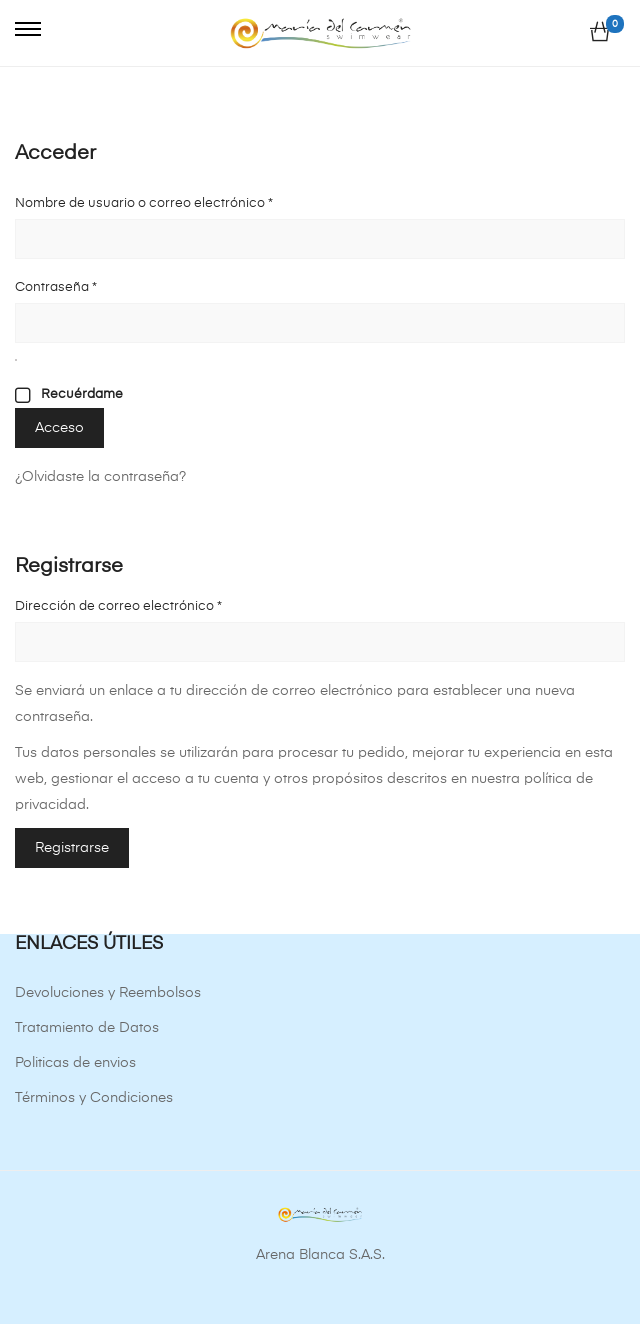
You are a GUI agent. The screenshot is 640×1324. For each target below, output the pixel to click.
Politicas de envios (75, 1063)
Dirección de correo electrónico (152, 603)
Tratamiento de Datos (87, 1028)
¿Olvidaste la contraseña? (100, 477)
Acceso (59, 428)
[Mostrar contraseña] (16, 360)
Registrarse (72, 848)
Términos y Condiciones (94, 1098)
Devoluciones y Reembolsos (108, 993)
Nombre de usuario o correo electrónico (178, 200)
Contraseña (90, 284)
